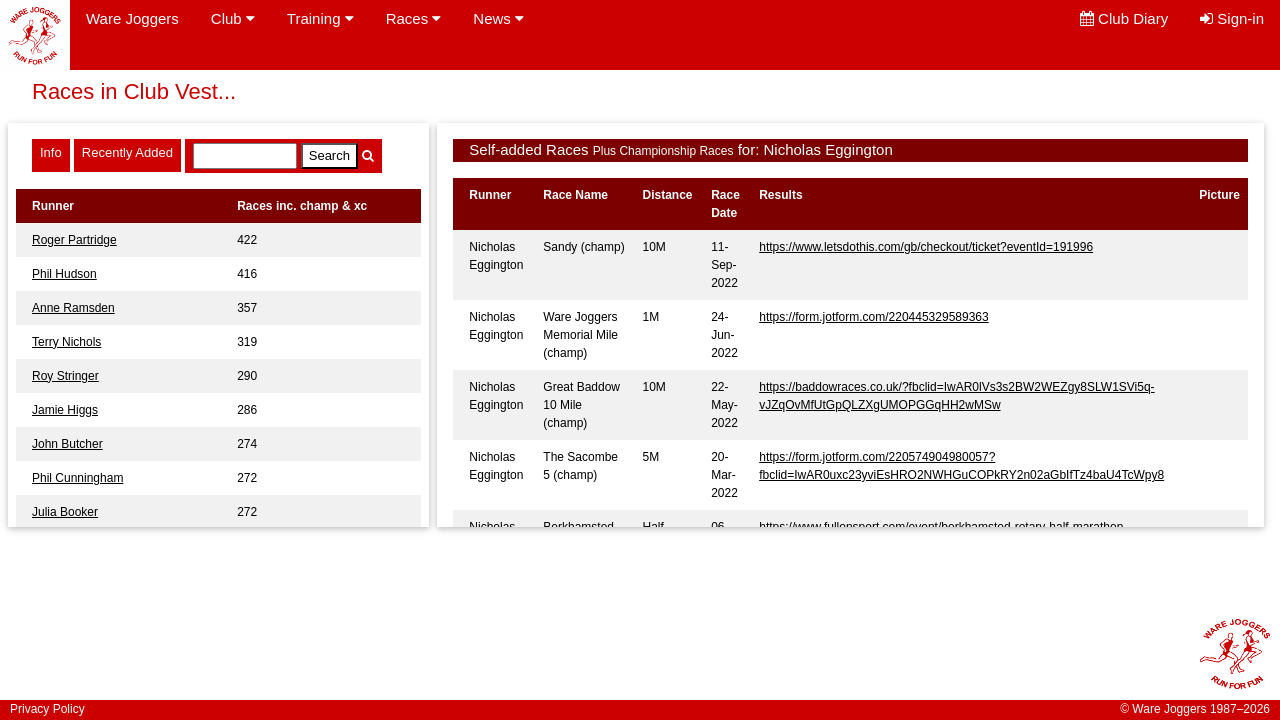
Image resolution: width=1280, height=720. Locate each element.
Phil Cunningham (77, 478)
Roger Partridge (74, 240)
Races (414, 18)
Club (233, 18)
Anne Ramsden (73, 308)
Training (320, 18)
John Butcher (67, 444)
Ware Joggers (132, 18)
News (498, 18)
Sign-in (1232, 18)
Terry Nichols (66, 342)
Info (51, 152)
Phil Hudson (64, 274)
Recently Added (127, 152)
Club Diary (1124, 18)
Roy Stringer (65, 376)
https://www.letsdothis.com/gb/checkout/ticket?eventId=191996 (926, 247)
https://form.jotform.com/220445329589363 (873, 317)
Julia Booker (65, 512)
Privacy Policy (47, 709)
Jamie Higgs (65, 410)
